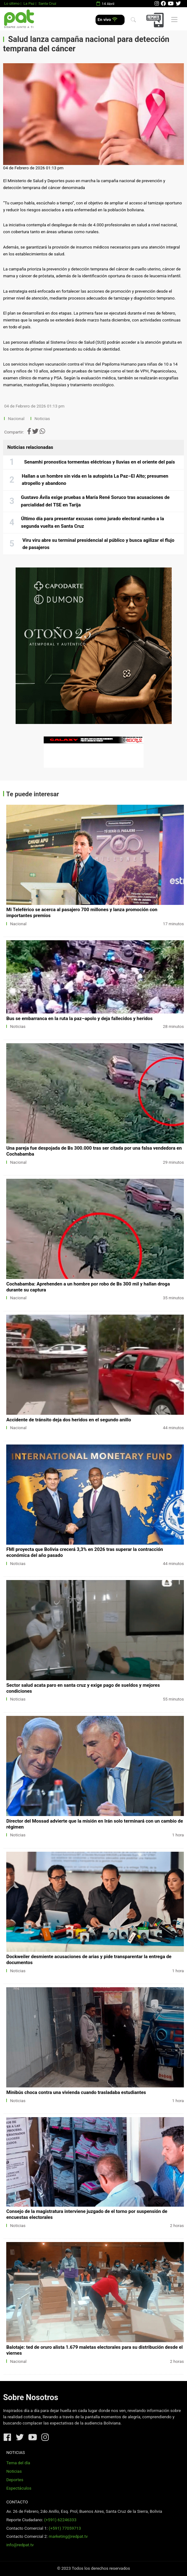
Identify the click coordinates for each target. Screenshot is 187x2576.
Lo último (11, 3)
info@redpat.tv (20, 2545)
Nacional (17, 418)
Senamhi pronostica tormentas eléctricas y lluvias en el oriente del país (99, 462)
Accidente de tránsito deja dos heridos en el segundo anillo (68, 1420)
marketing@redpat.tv (68, 2536)
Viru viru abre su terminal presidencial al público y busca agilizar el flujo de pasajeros (98, 544)
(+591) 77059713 (65, 2528)
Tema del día (18, 2463)
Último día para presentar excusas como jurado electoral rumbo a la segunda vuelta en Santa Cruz (92, 522)
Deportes (14, 2479)
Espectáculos (18, 2488)
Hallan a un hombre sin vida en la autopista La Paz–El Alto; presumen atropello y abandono (95, 479)
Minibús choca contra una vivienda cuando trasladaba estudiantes (76, 2092)
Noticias (42, 418)
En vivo (107, 19)
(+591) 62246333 (60, 2519)
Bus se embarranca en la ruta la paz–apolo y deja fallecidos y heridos (79, 1018)
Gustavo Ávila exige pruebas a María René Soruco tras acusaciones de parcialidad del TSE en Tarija (95, 501)
